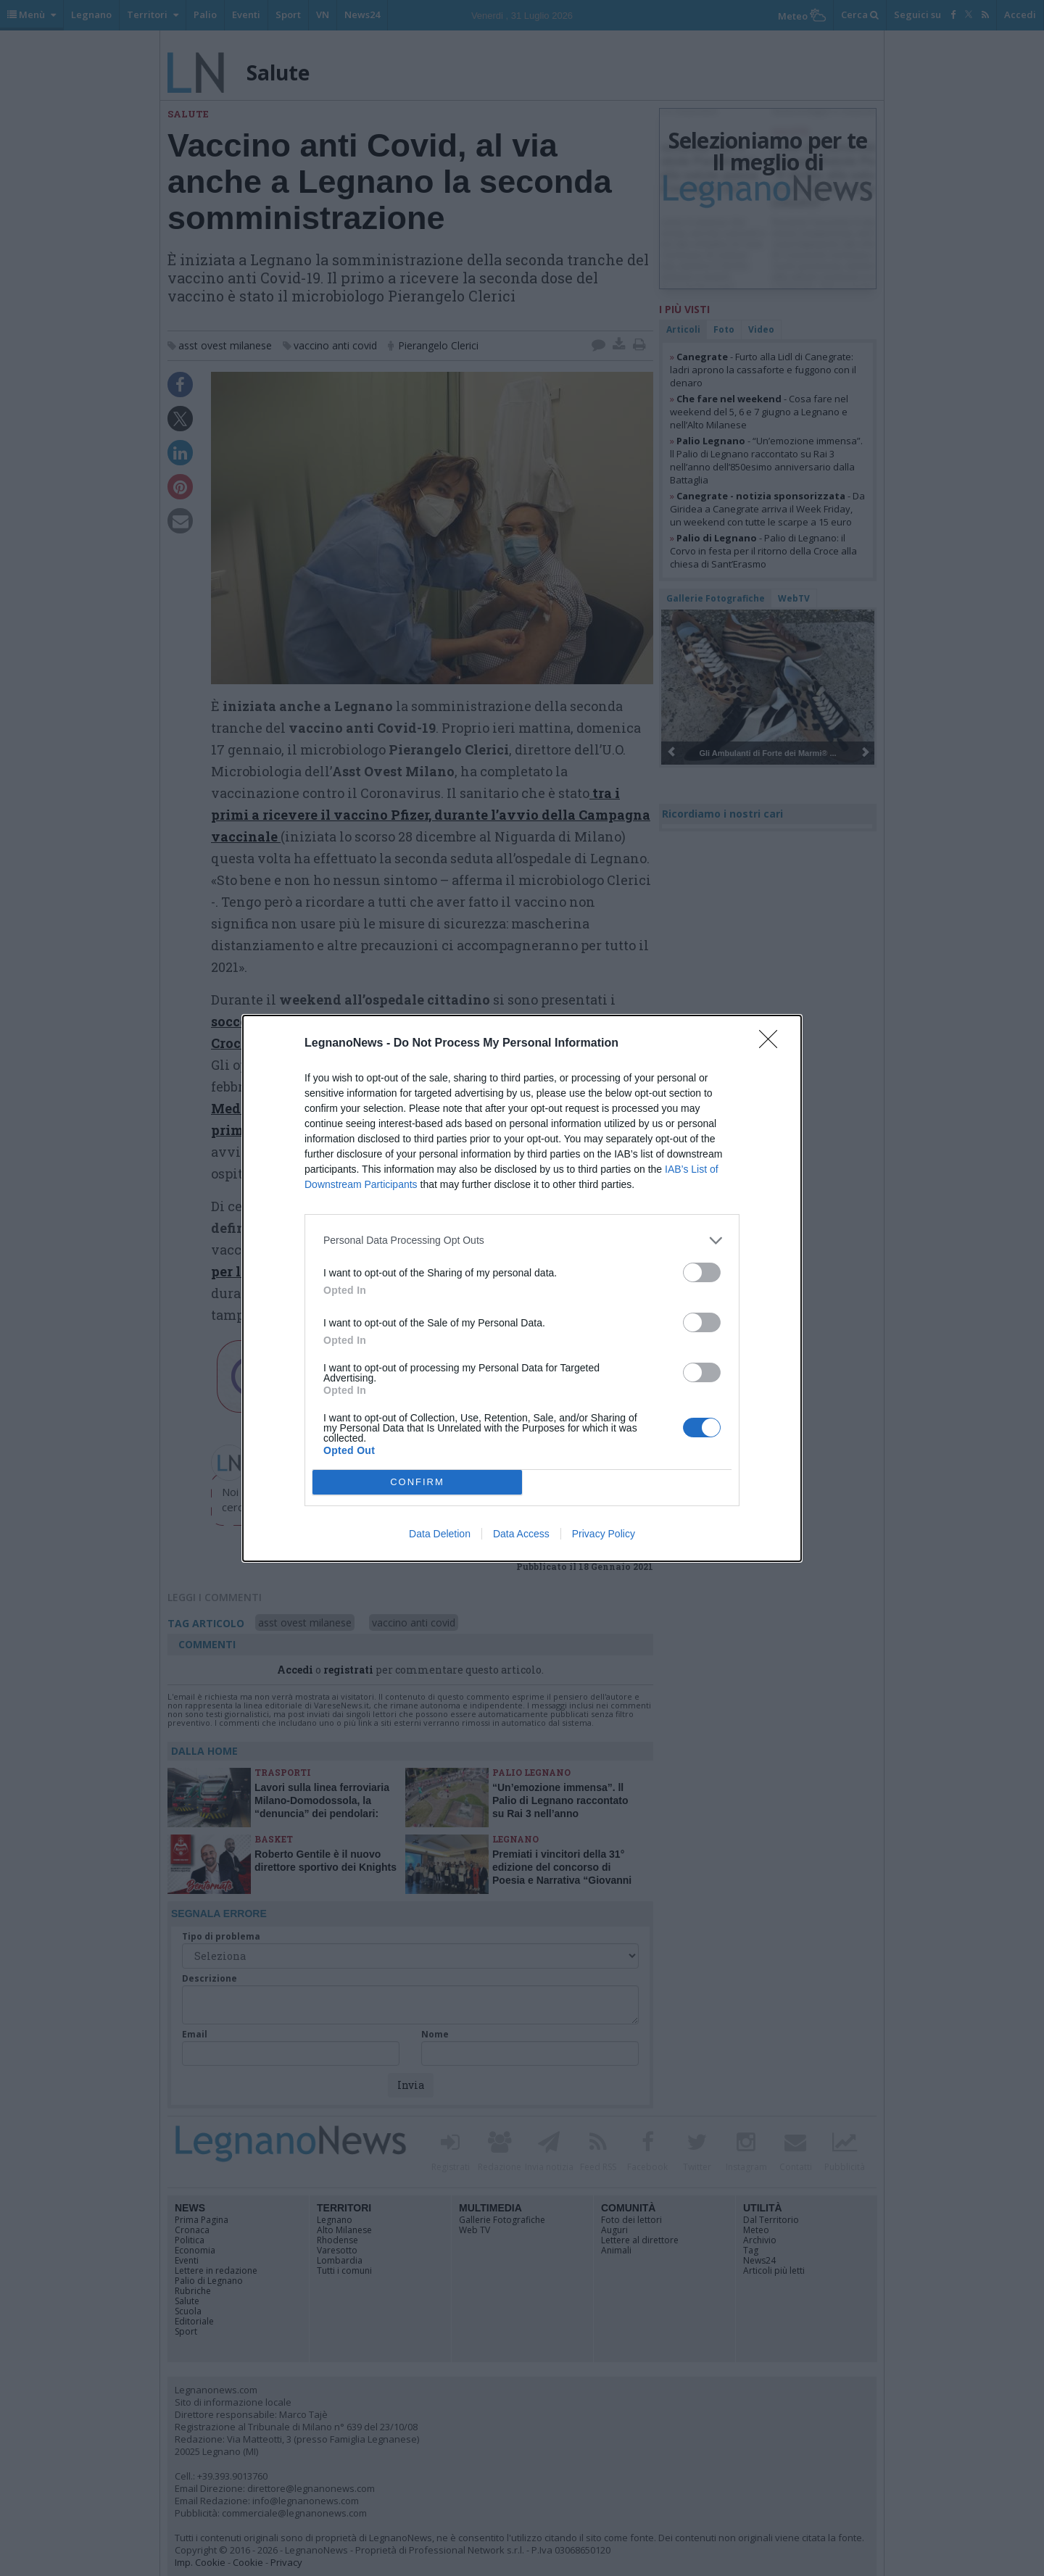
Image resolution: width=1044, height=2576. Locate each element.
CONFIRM (417, 1481)
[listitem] (522, 1240)
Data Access (521, 1534)
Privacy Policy (603, 1534)
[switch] (702, 1272)
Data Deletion (440, 1534)
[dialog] (522, 1288)
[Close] (773, 1044)
